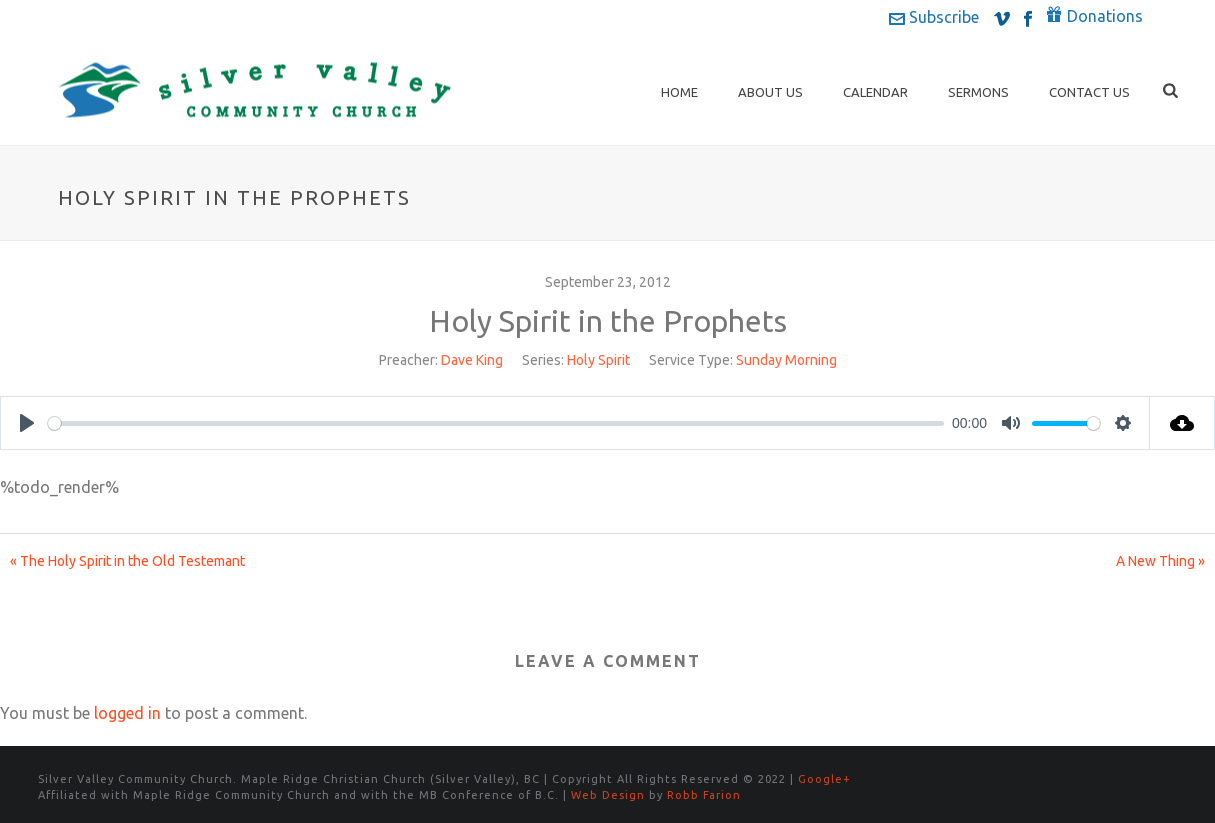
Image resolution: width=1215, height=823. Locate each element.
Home (679, 92)
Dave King (472, 360)
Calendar (875, 92)
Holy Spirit (598, 360)
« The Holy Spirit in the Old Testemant (127, 561)
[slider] (496, 423)
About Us (770, 92)
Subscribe (934, 17)
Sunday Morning (786, 360)
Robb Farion (704, 795)
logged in (127, 713)
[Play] (27, 423)
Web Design (608, 795)
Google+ (824, 779)
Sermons (978, 92)
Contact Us (1089, 92)
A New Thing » (1160, 561)
